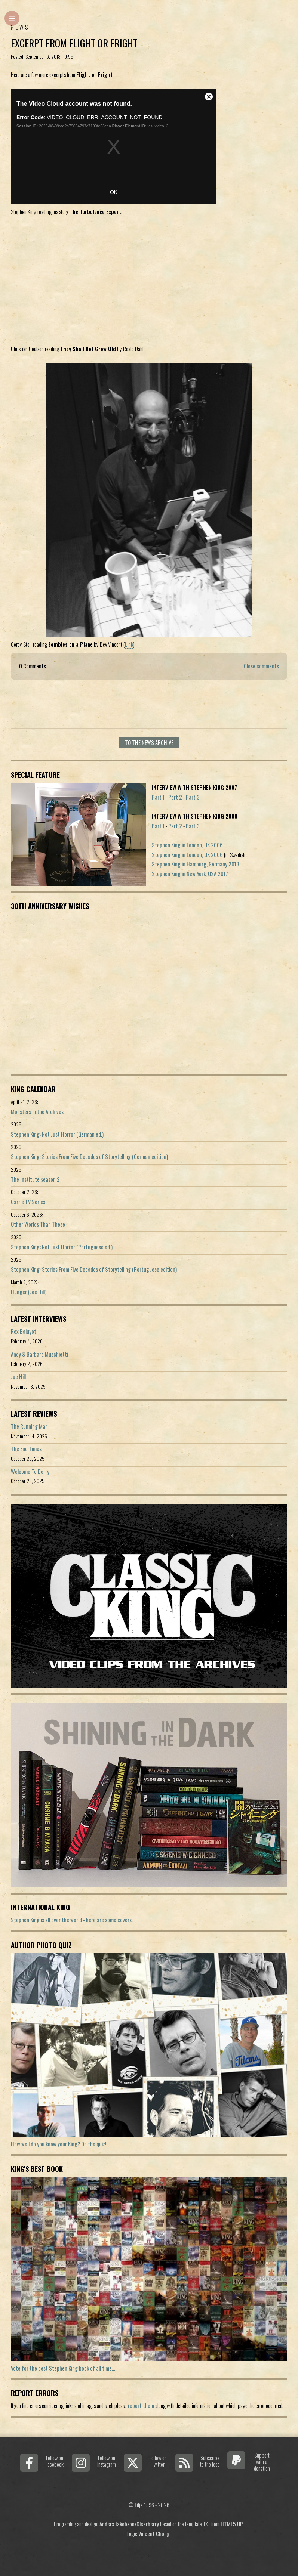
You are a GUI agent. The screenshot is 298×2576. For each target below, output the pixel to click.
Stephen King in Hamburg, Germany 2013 (195, 864)
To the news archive (149, 742)
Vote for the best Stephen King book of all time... (63, 2368)
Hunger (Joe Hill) (28, 1292)
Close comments (261, 666)
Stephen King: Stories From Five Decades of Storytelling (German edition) (89, 1156)
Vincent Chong (154, 2534)
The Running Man (29, 1426)
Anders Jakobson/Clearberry (129, 2524)
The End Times (26, 1449)
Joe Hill (18, 1376)
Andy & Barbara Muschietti (39, 1354)
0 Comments (32, 666)
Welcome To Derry (30, 1471)
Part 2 (175, 797)
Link (129, 644)
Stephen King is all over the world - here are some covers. (72, 1920)
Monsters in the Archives (37, 1112)
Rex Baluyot (23, 1331)
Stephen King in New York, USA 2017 (190, 874)
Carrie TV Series (28, 1202)
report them (141, 2405)
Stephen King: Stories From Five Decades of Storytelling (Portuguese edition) (94, 1269)
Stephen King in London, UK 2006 (187, 845)
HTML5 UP (232, 2524)
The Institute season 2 (35, 1179)
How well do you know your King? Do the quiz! (58, 2144)
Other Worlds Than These (38, 1224)
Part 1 (158, 797)
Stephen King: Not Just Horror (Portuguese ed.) (62, 1247)
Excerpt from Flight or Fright (74, 43)
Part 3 (193, 797)
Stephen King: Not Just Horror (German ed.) (57, 1134)
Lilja (139, 2505)
